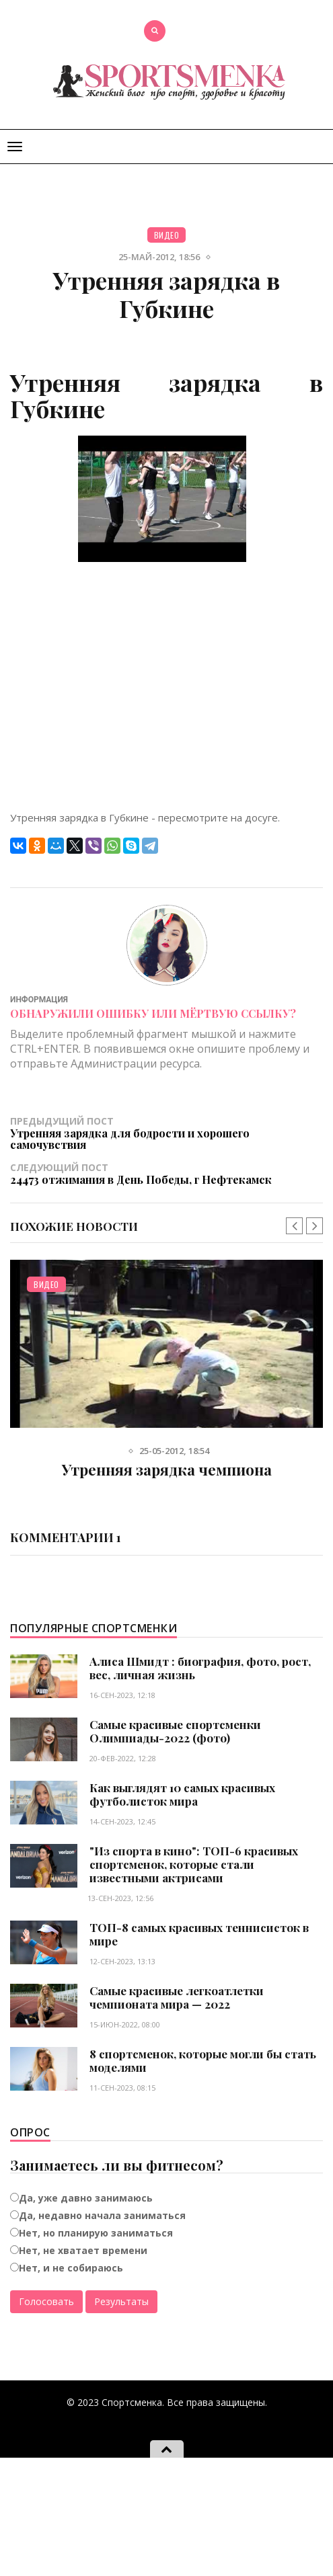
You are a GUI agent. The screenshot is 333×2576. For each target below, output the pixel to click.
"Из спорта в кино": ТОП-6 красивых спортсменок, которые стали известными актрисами (193, 1864)
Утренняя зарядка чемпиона (167, 1469)
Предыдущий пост (166, 1133)
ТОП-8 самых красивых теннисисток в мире (199, 1934)
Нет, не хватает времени (83, 2250)
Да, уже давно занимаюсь (86, 2197)
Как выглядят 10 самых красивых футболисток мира (182, 1794)
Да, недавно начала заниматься (102, 2215)
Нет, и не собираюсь (71, 2267)
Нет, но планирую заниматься (96, 2232)
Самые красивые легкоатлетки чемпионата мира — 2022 (176, 1997)
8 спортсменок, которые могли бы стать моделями (202, 2060)
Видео (167, 235)
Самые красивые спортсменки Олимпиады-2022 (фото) (175, 1731)
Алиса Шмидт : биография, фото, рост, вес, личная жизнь (200, 1668)
